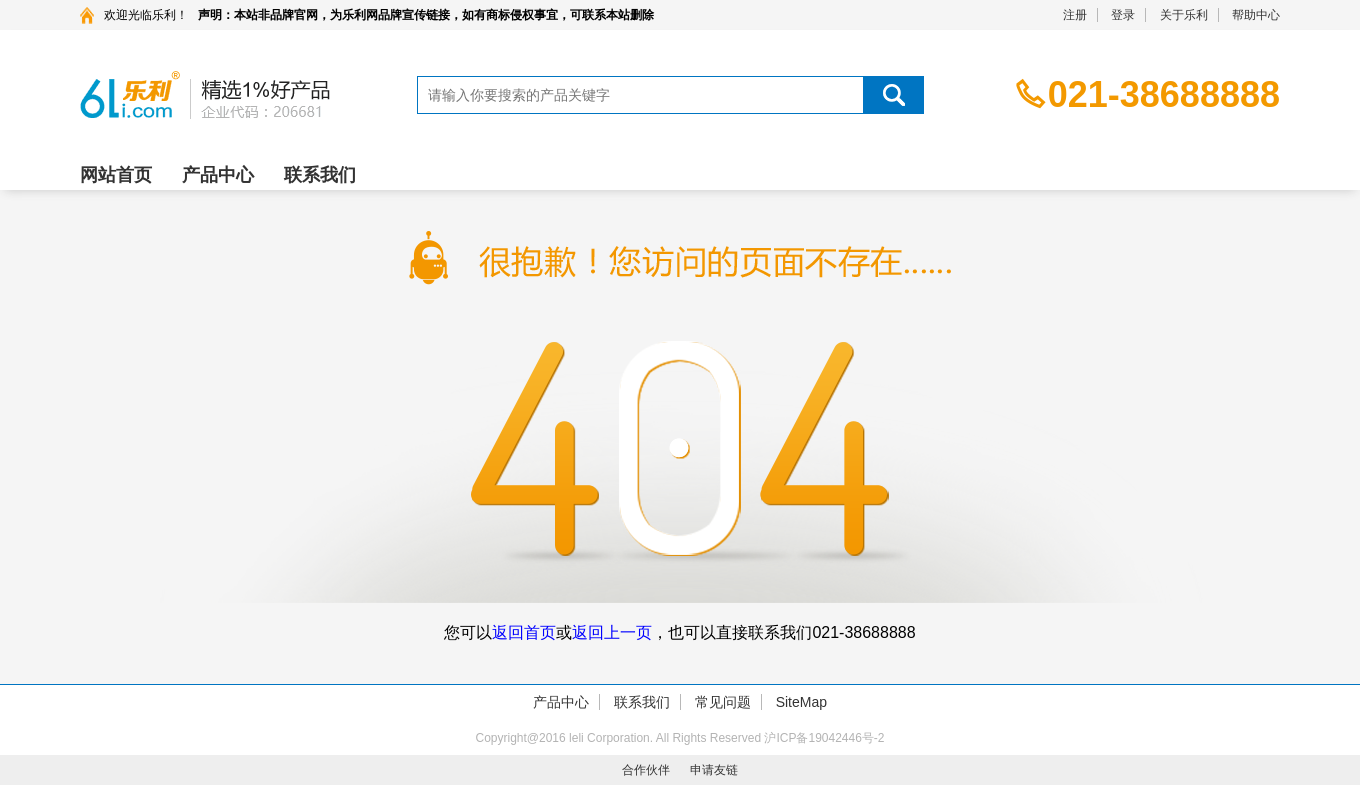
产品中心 (218, 175)
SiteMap (801, 702)
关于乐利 (1184, 15)
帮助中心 (1256, 15)
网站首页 (116, 175)
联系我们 (320, 175)
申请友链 (714, 770)
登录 (1123, 15)
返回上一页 (612, 632)
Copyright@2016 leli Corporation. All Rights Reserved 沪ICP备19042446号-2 (679, 738)
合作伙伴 (646, 770)
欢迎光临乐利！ (146, 15)
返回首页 (524, 632)
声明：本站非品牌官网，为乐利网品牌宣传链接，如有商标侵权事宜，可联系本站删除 (426, 15)
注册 (1075, 15)
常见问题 (723, 702)
